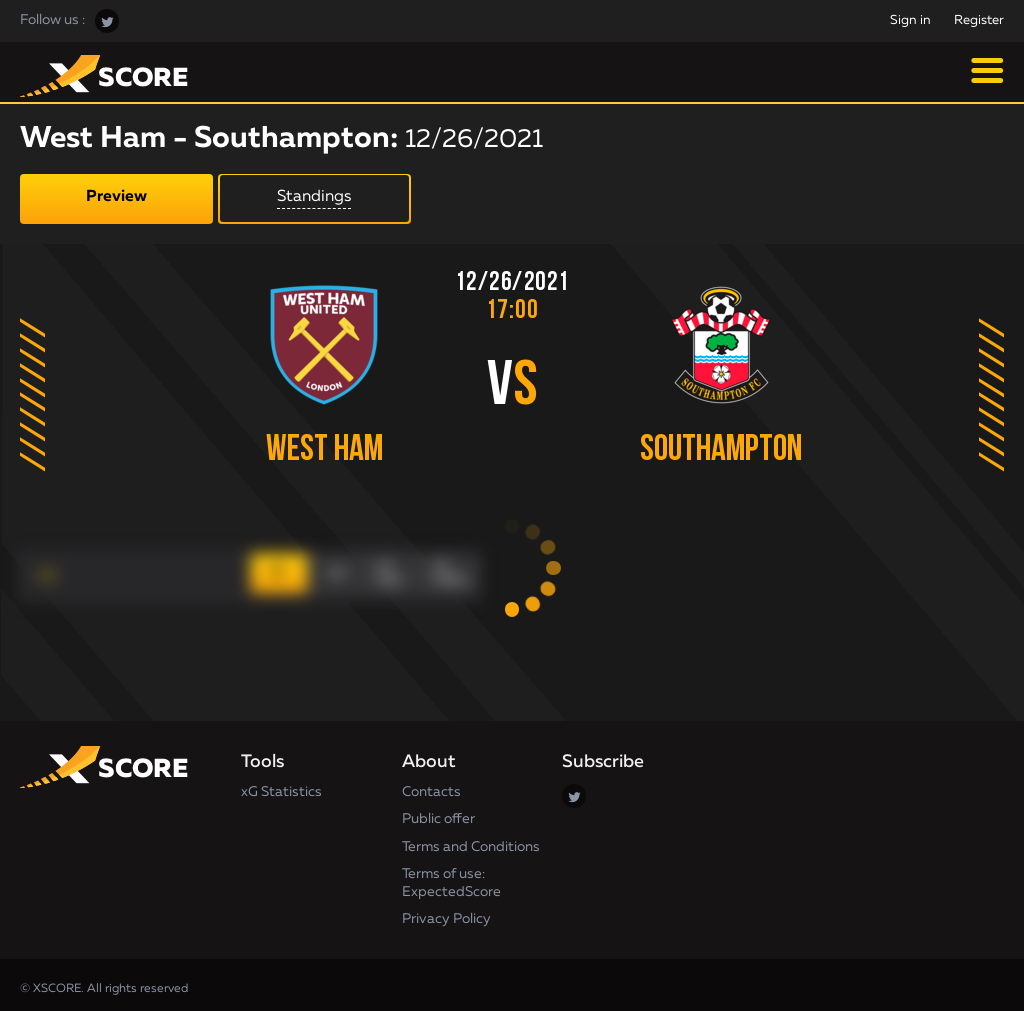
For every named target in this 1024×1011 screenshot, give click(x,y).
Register (979, 20)
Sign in (910, 20)
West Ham (318, 450)
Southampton (732, 450)
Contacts (431, 784)
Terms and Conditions (471, 839)
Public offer (438, 812)
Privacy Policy (446, 912)
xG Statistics (281, 784)
